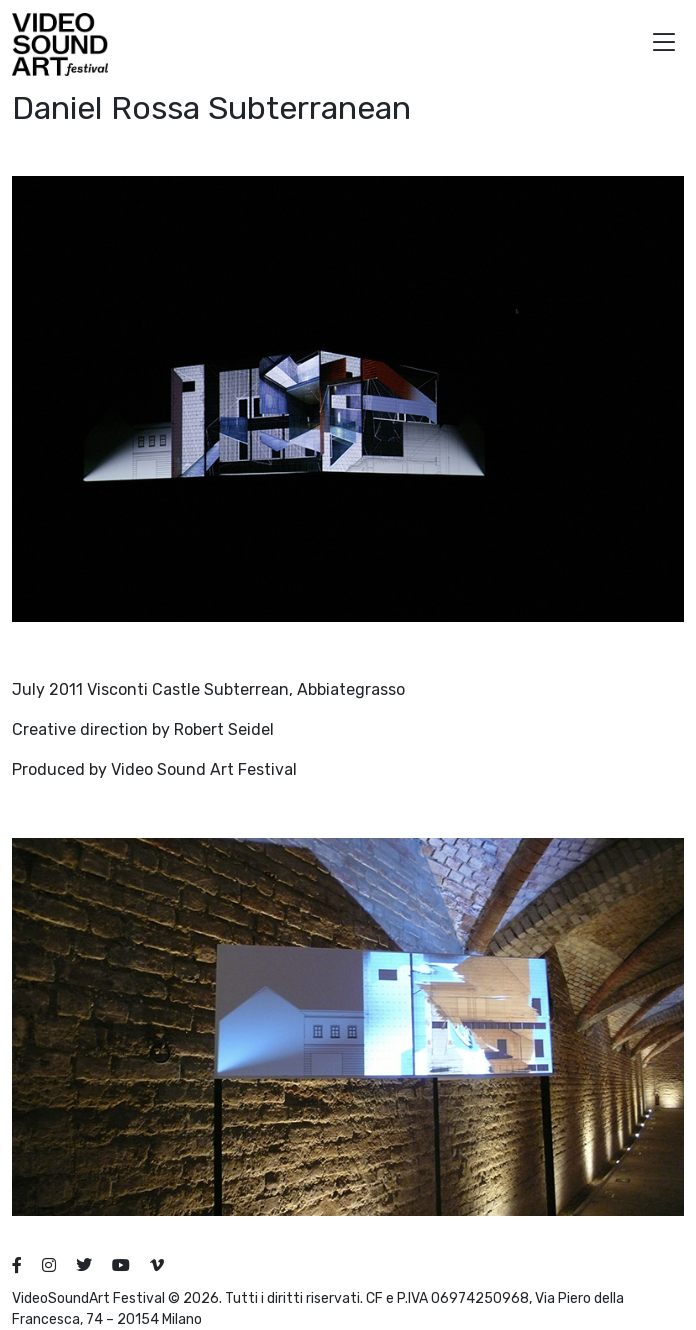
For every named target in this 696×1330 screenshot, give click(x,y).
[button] (664, 44)
